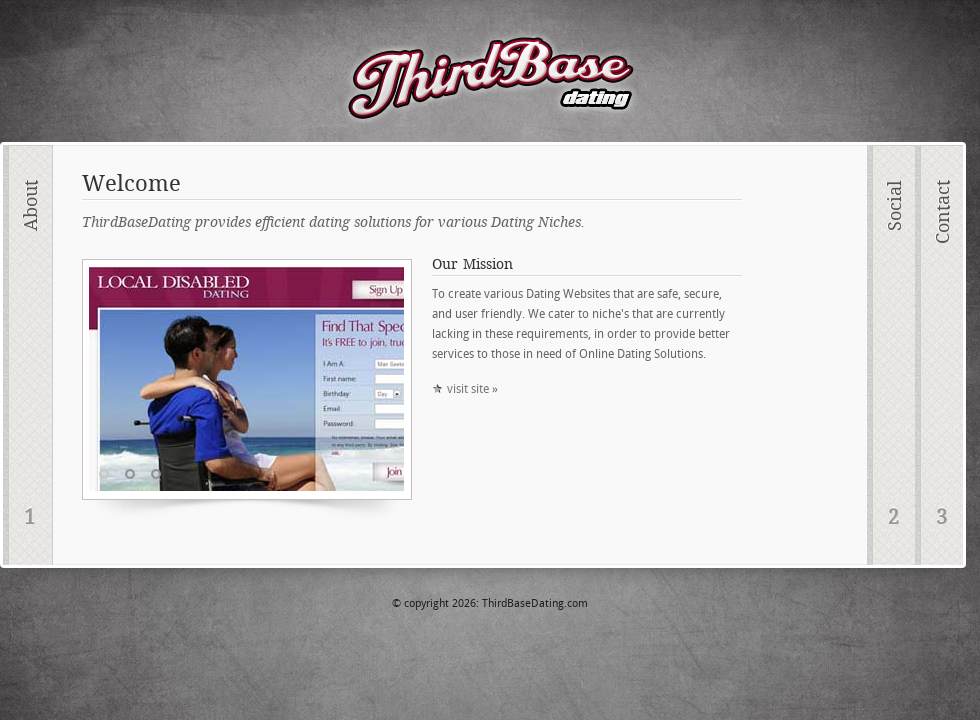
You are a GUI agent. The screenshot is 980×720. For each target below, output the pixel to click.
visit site (468, 389)
